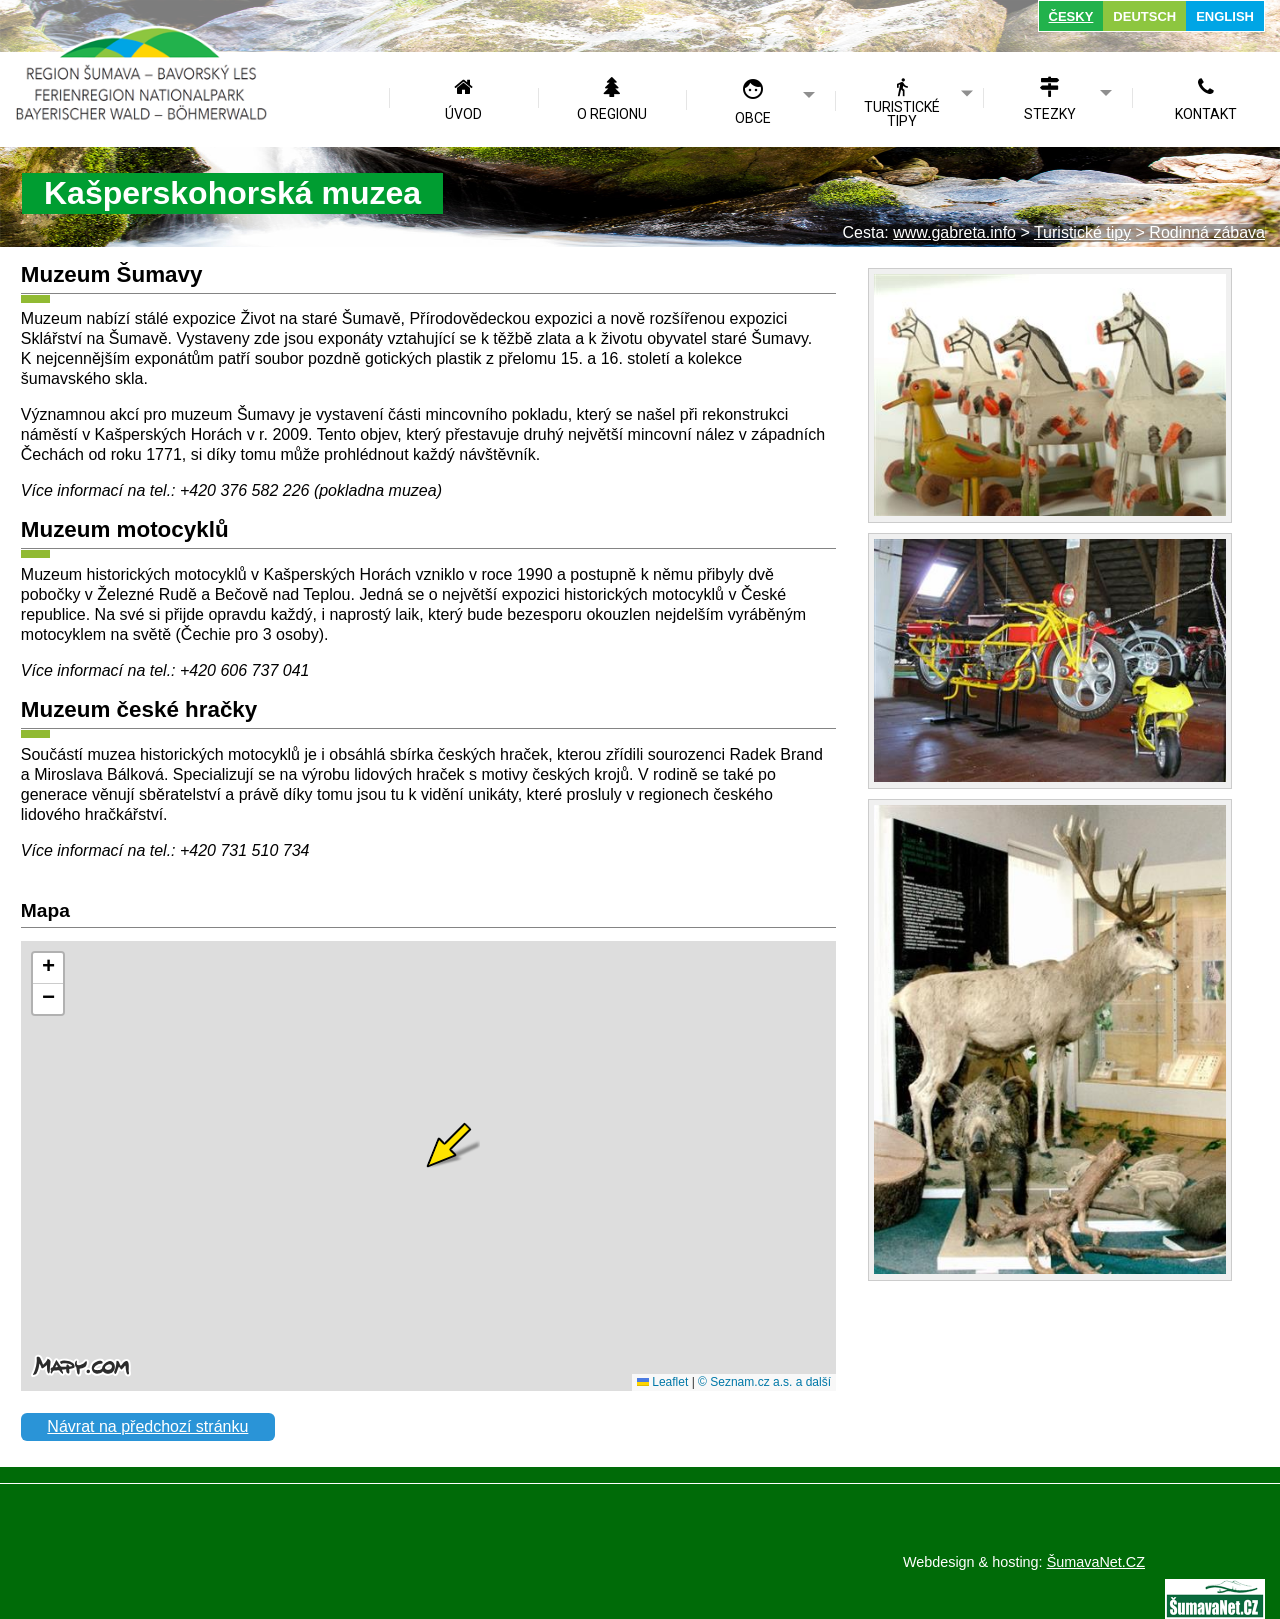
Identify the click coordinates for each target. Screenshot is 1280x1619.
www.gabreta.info (954, 232)
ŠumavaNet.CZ (1096, 1562)
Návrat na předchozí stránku (147, 1426)
